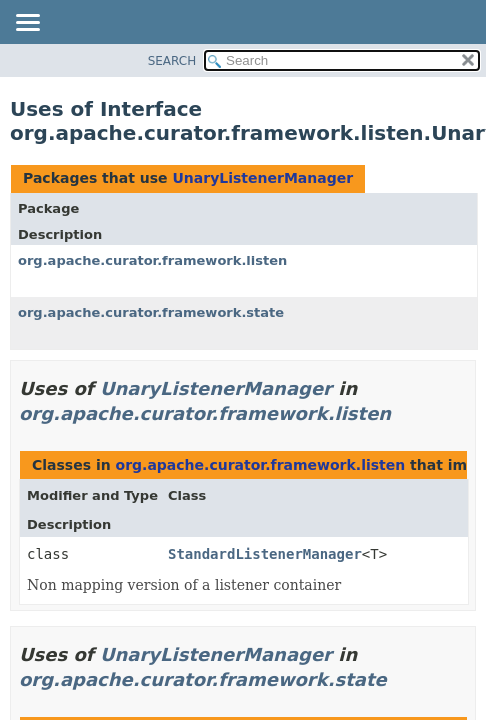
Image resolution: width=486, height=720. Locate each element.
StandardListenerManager (265, 554)
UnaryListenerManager (262, 178)
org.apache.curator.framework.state (151, 312)
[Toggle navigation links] (27, 24)
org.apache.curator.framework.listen (152, 260)
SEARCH (172, 61)
